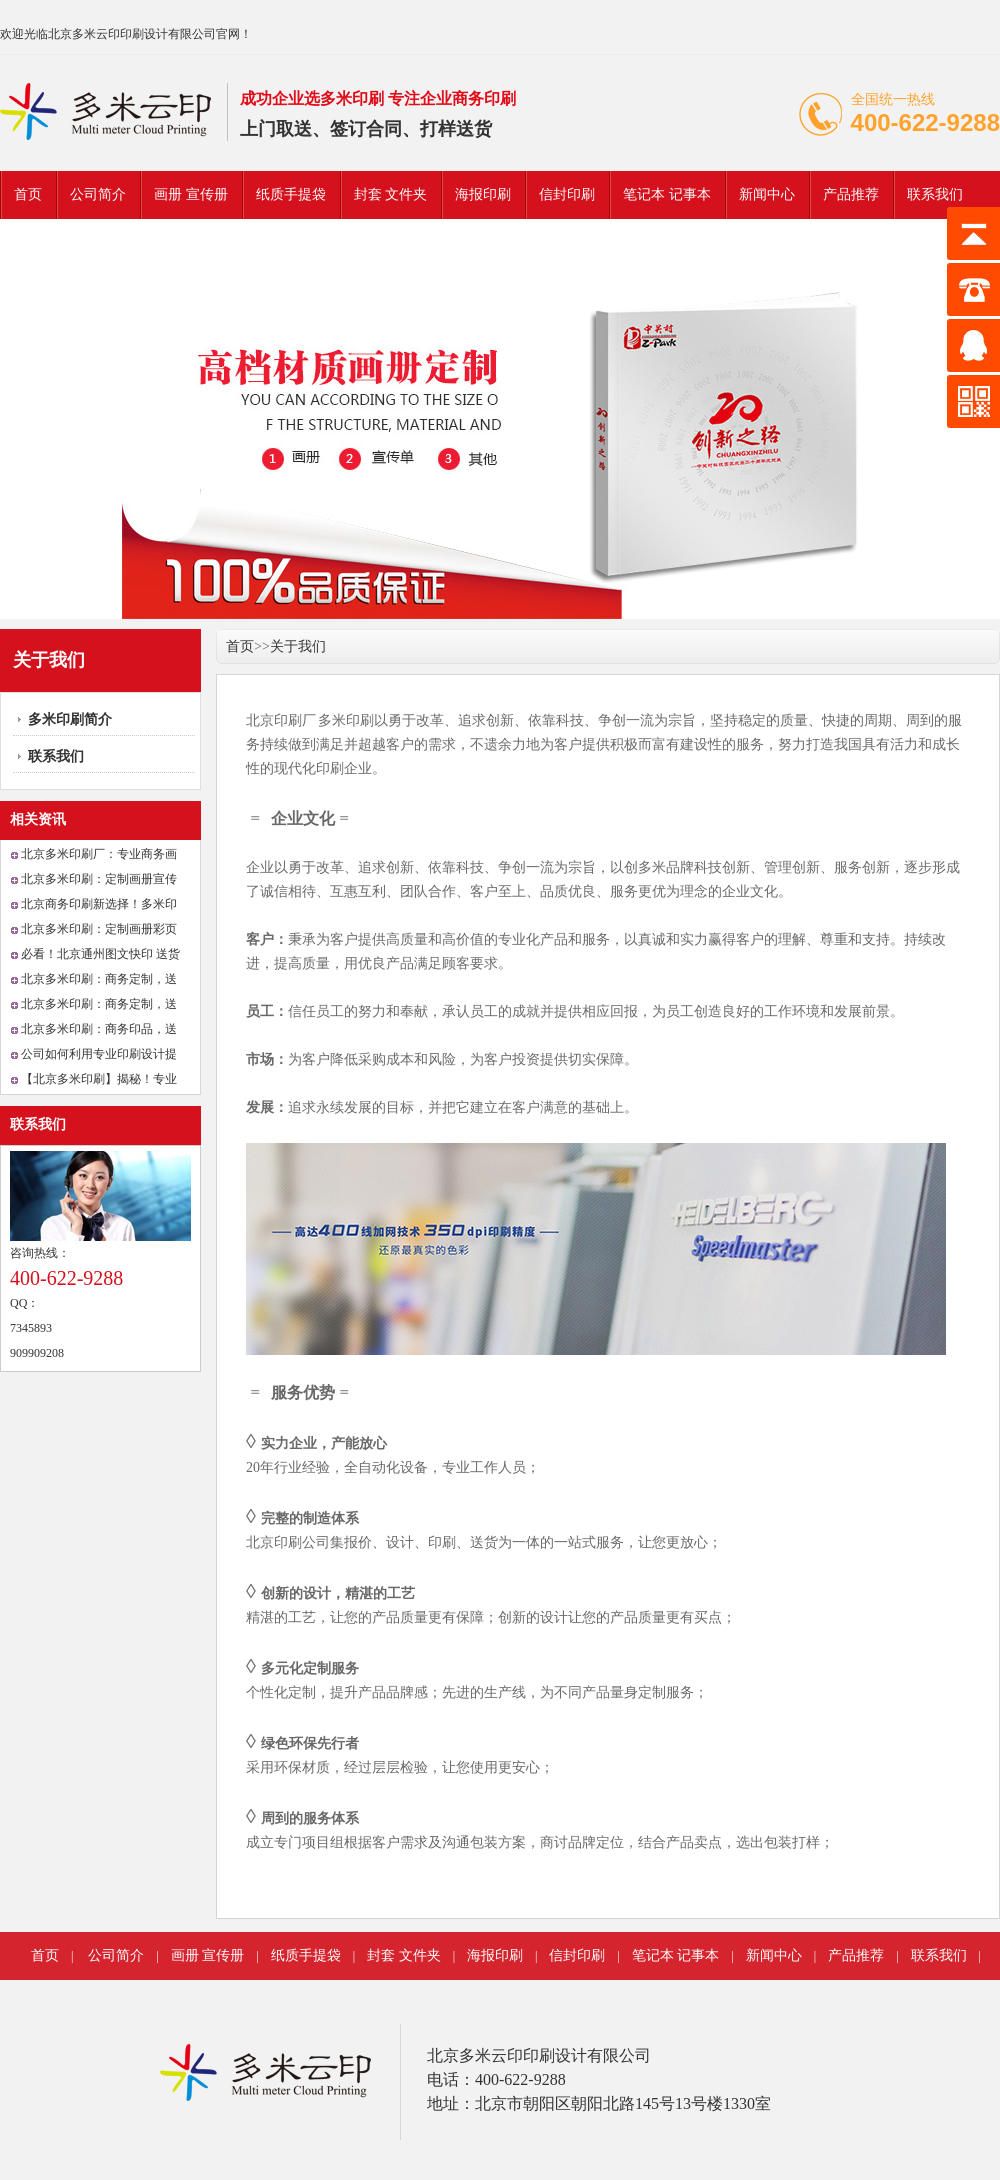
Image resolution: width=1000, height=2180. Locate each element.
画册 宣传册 (191, 194)
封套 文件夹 (391, 194)
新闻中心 (767, 194)
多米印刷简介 (70, 719)
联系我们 (935, 194)
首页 (28, 194)
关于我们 (298, 646)
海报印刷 (483, 194)
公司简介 (98, 194)
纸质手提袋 (291, 194)
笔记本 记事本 (667, 194)
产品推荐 (851, 194)
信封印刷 (567, 194)
